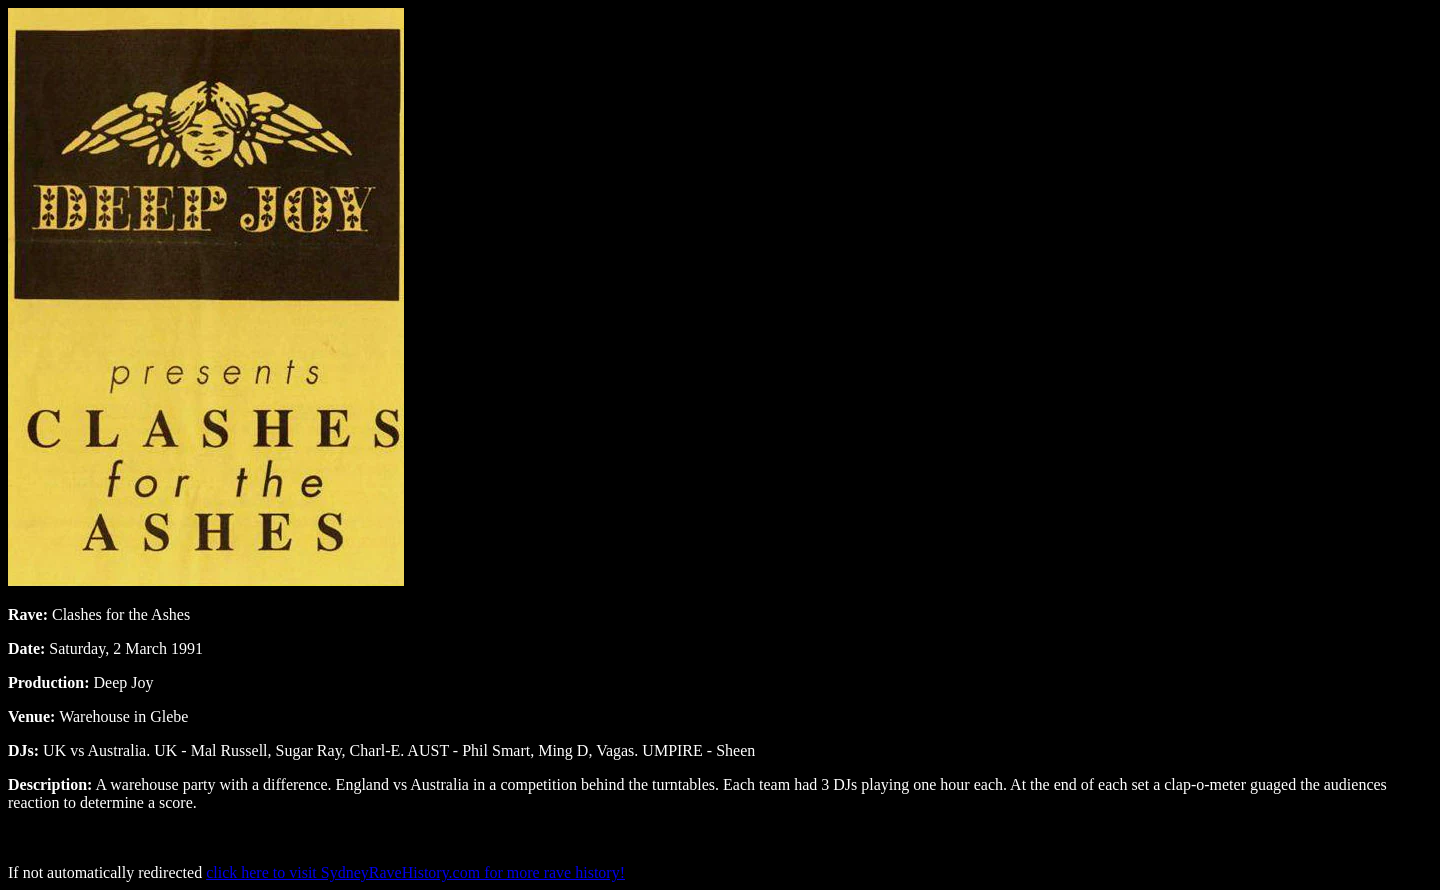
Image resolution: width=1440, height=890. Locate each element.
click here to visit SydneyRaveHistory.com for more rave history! (415, 872)
